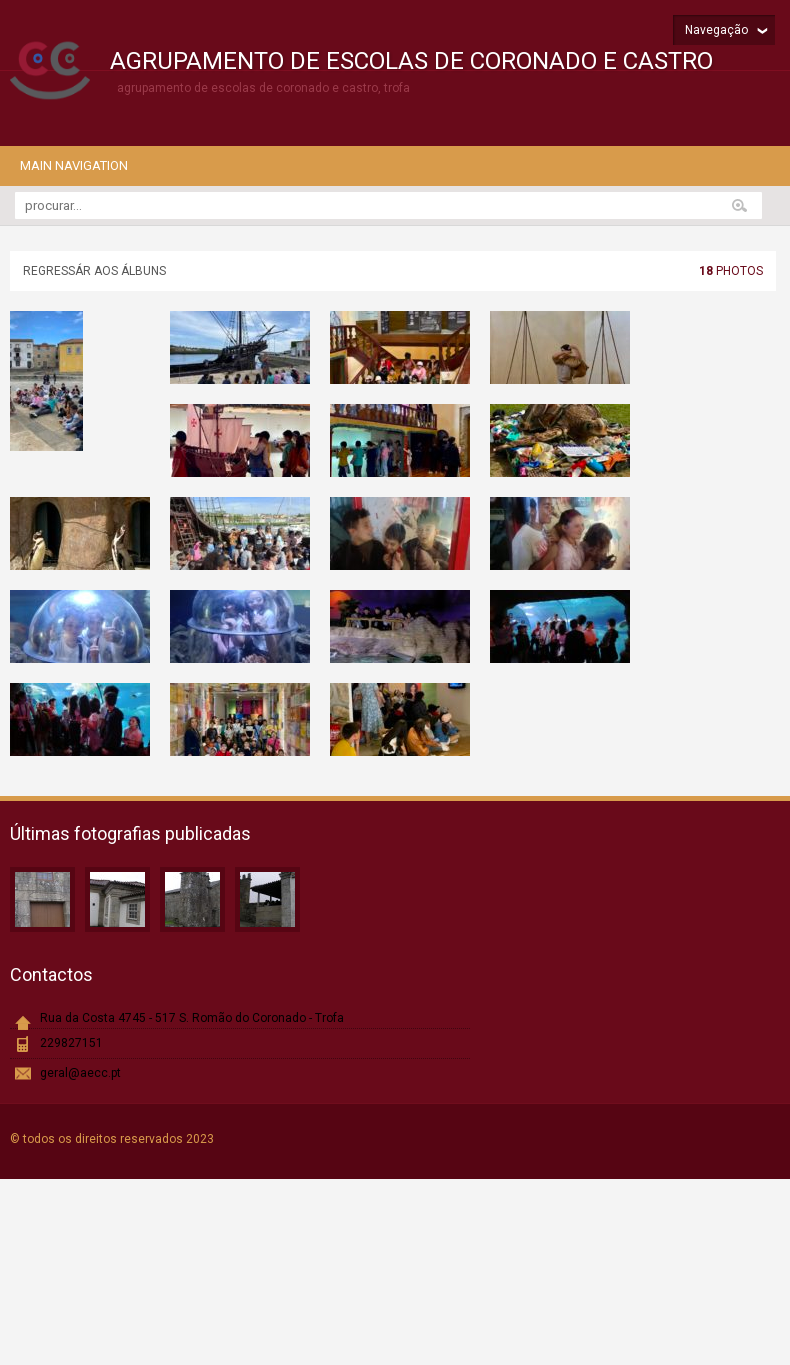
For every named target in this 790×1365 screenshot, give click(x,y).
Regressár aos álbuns (94, 271)
